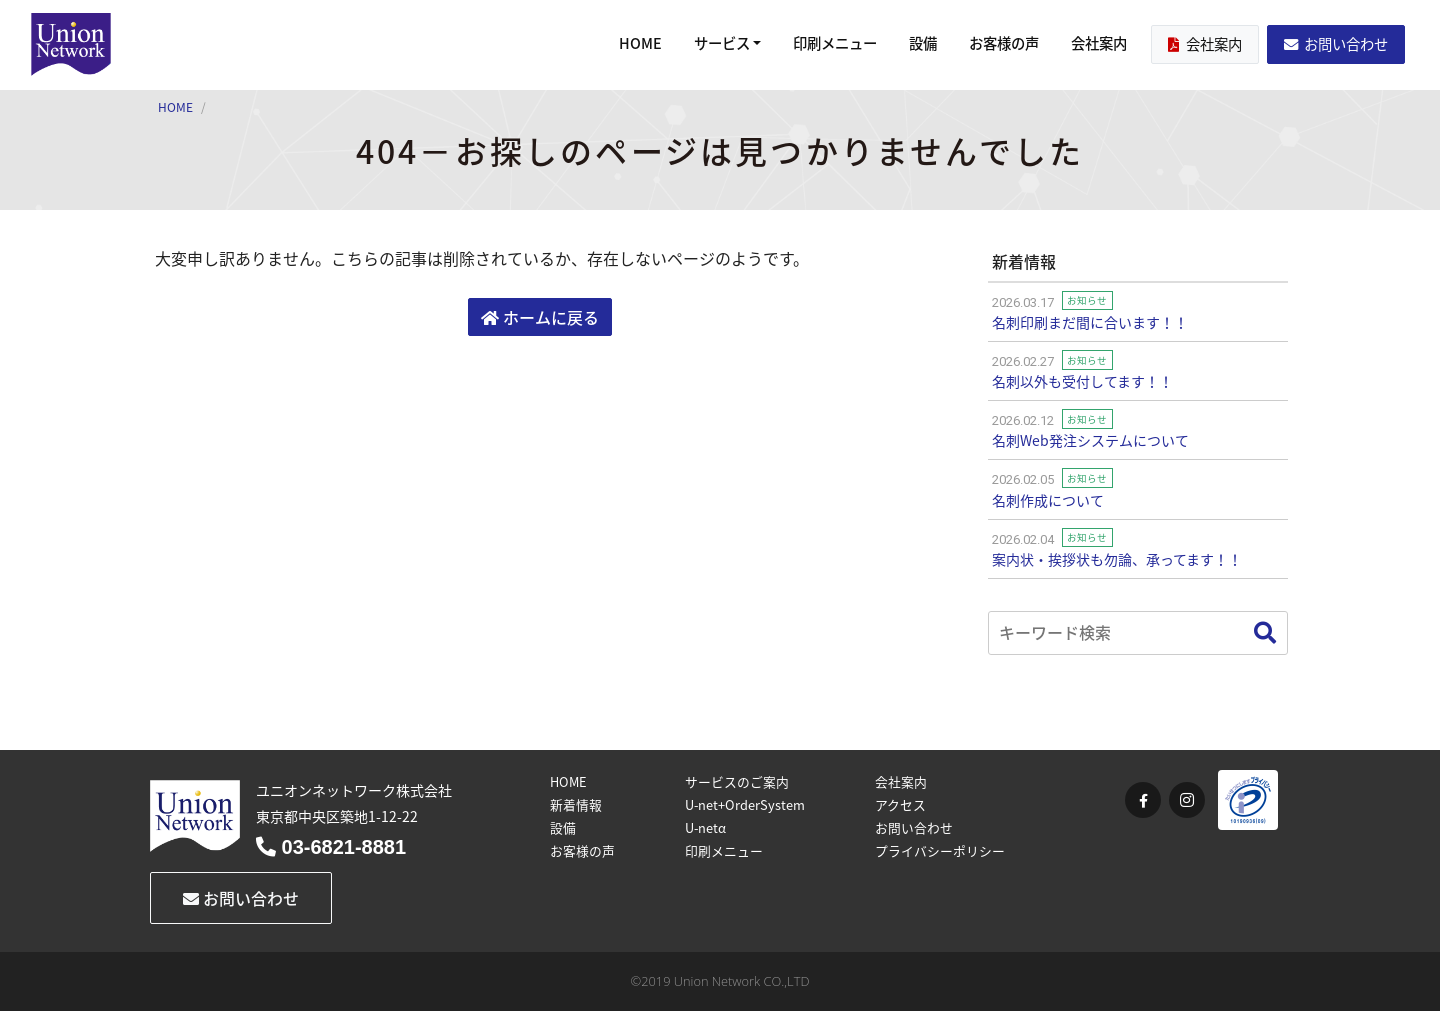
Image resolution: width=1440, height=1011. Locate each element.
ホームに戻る (540, 317)
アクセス (900, 804)
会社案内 (1099, 43)
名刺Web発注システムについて (1090, 440)
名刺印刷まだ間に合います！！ (1090, 322)
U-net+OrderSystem (745, 804)
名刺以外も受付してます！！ (1082, 381)
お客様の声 (1004, 43)
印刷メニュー (835, 43)
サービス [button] (722, 43)
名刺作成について (1048, 500)
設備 (923, 43)
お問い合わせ (1336, 44)
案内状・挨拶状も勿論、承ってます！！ (1117, 559)
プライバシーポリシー (940, 850)
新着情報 (576, 804)
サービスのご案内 (737, 781)
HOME (640, 43)
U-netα (705, 827)
